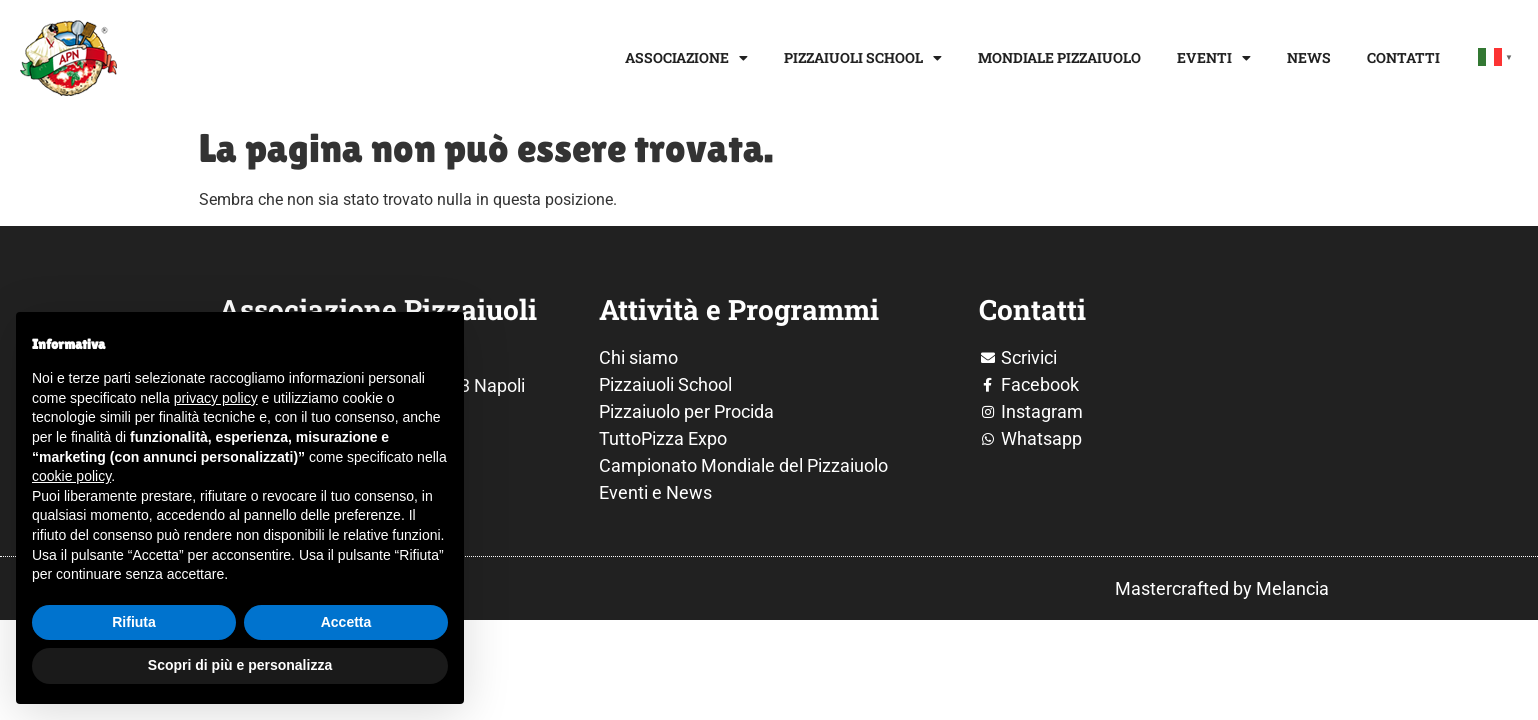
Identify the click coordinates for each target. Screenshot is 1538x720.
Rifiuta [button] (134, 622)
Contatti (1403, 57)
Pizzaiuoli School (863, 58)
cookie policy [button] (71, 476)
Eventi (1214, 58)
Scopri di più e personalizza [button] (240, 665)
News (1309, 57)
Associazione (686, 58)
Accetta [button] (346, 622)
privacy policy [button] (216, 398)
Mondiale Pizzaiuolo (1059, 57)
